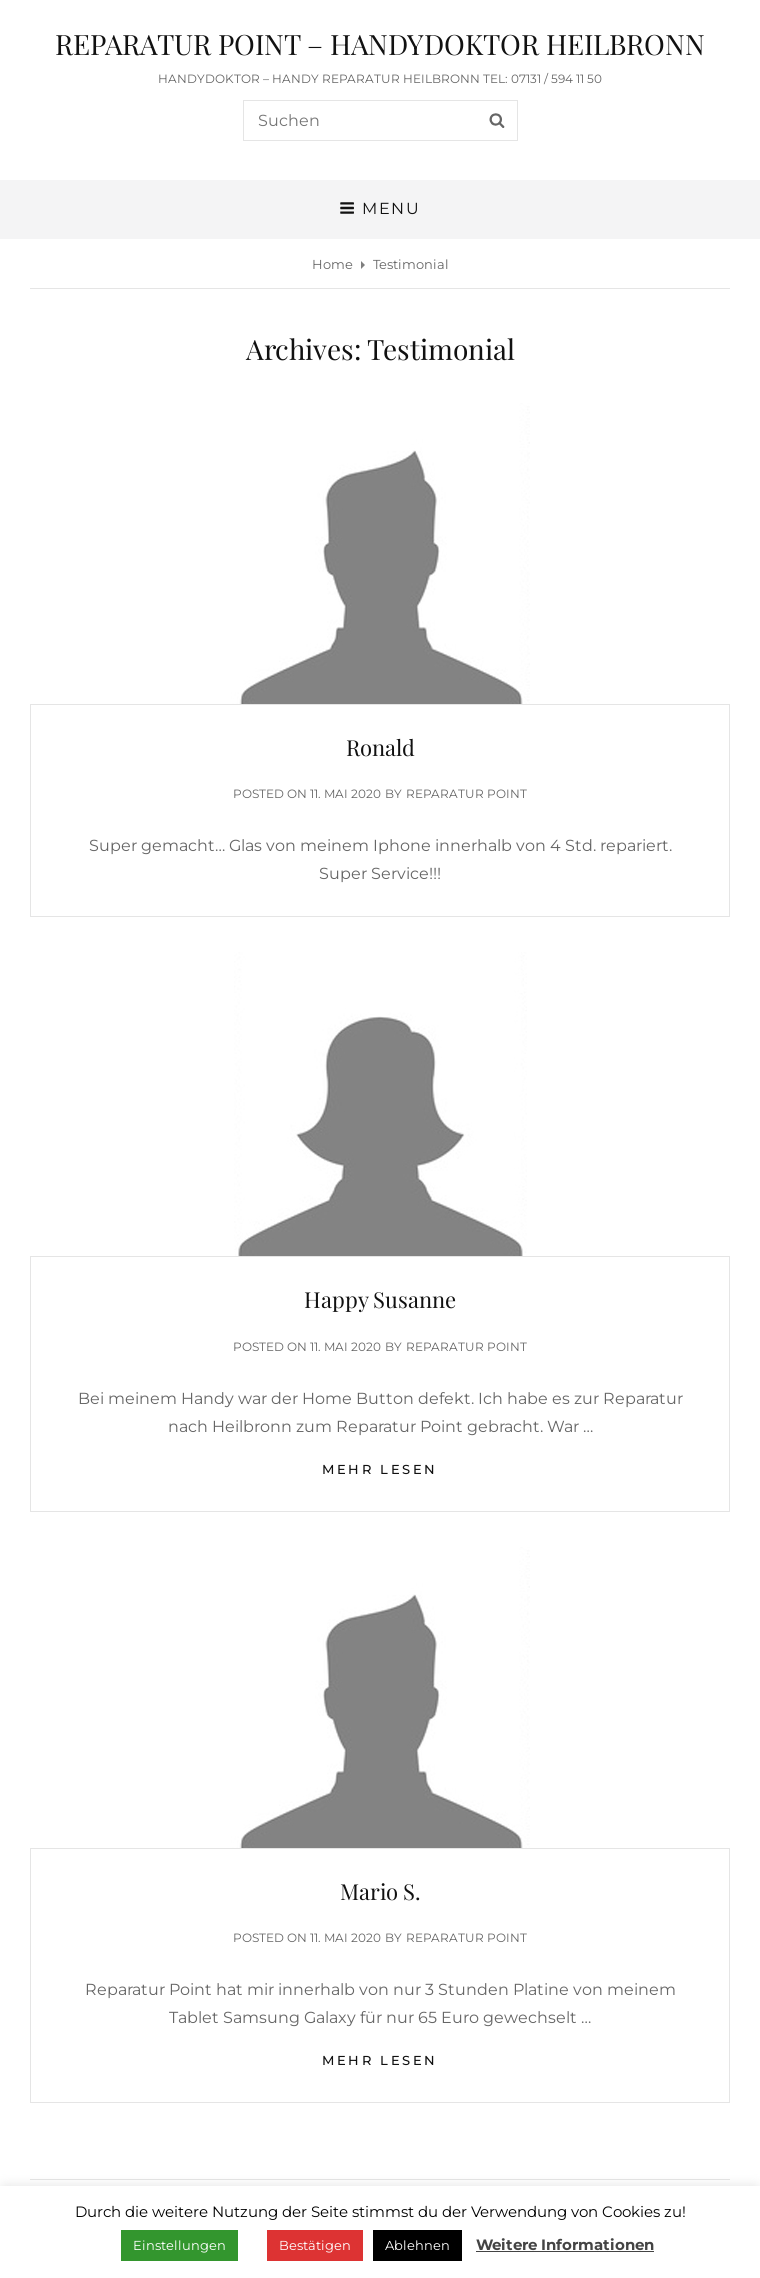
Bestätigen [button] (315, 2245)
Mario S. (380, 1891)
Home (332, 264)
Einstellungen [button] (179, 2245)
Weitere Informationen (565, 2244)
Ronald (380, 747)
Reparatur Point (466, 793)
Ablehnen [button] (417, 2245)
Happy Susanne (380, 1299)
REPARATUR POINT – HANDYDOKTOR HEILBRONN (380, 43)
